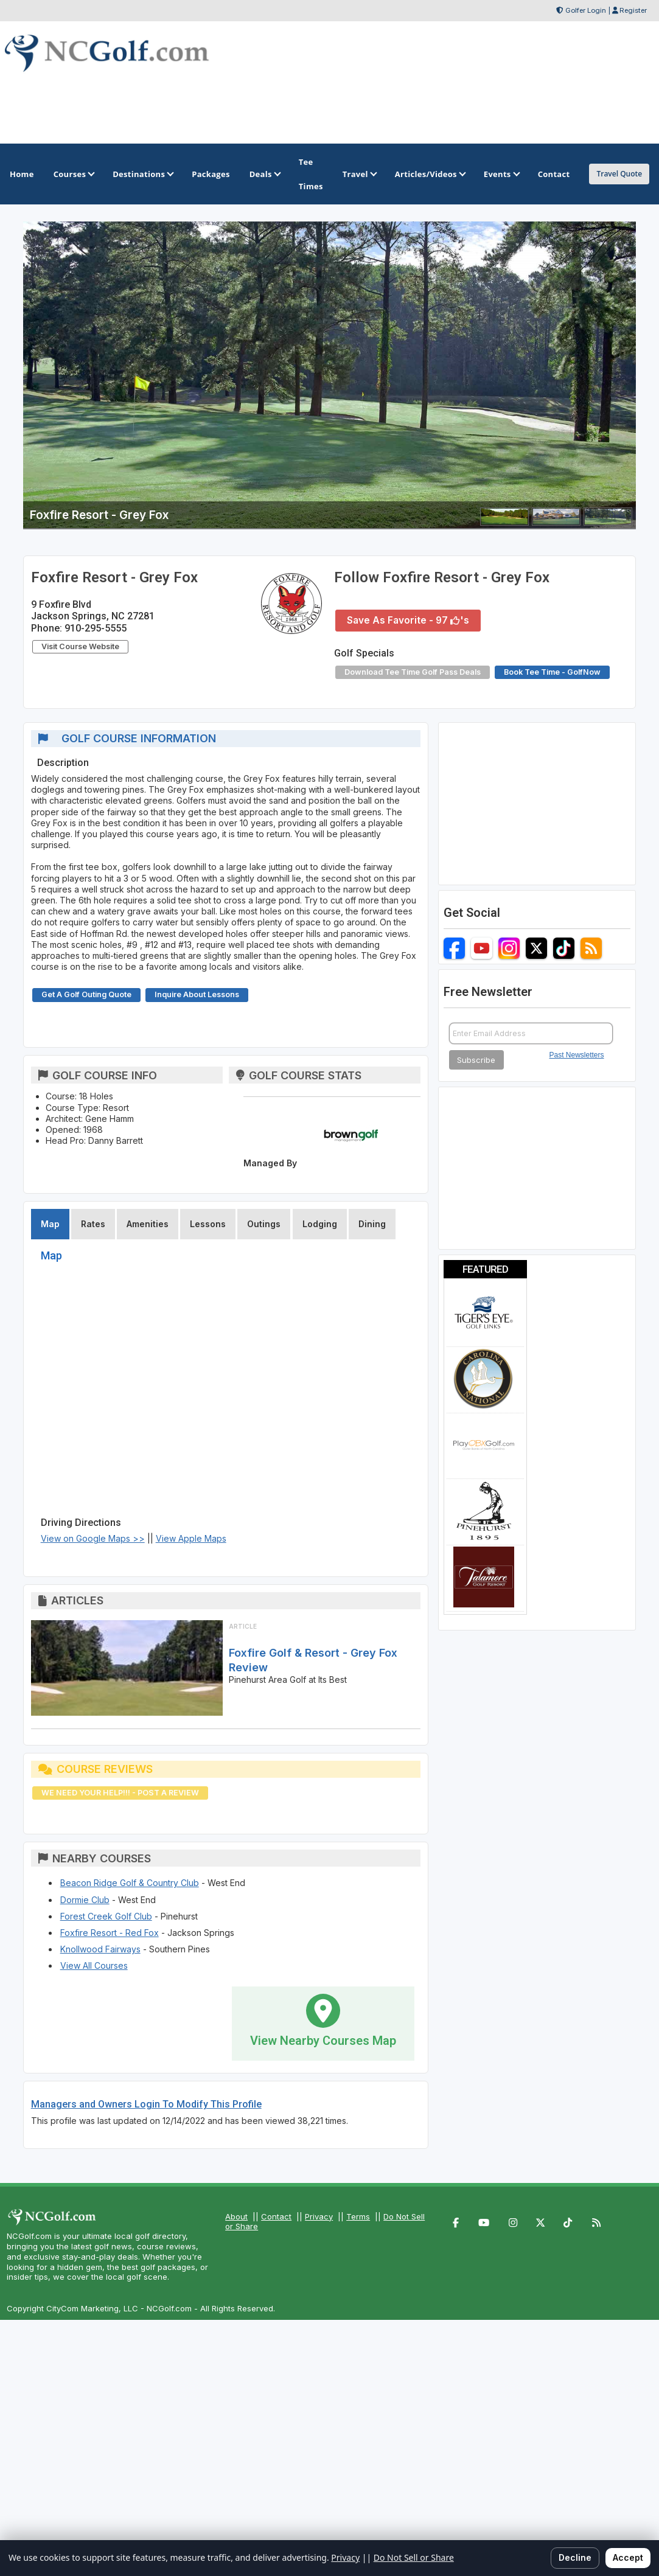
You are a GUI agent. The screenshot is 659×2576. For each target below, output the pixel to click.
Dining (372, 1224)
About (236, 2216)
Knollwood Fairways (100, 1949)
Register (633, 10)
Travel (359, 174)
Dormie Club (85, 1900)
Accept (628, 2557)
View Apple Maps (191, 1538)
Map (50, 1224)
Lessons (208, 1224)
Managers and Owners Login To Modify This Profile (146, 2104)
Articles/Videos (429, 174)
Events (501, 174)
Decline (575, 2557)
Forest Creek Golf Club (106, 1916)
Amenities (148, 1224)
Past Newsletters (576, 1055)
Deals (264, 174)
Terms (358, 2216)
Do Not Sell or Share (414, 2557)
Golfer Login (585, 10)
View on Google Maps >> (93, 1538)
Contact (276, 2216)
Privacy (319, 2216)
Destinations (142, 174)
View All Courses (94, 1965)
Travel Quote (619, 174)
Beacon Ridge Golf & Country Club (129, 1883)
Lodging (319, 1224)
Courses (73, 174)
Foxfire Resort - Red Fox (109, 1932)
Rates (93, 1224)
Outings (264, 1224)
